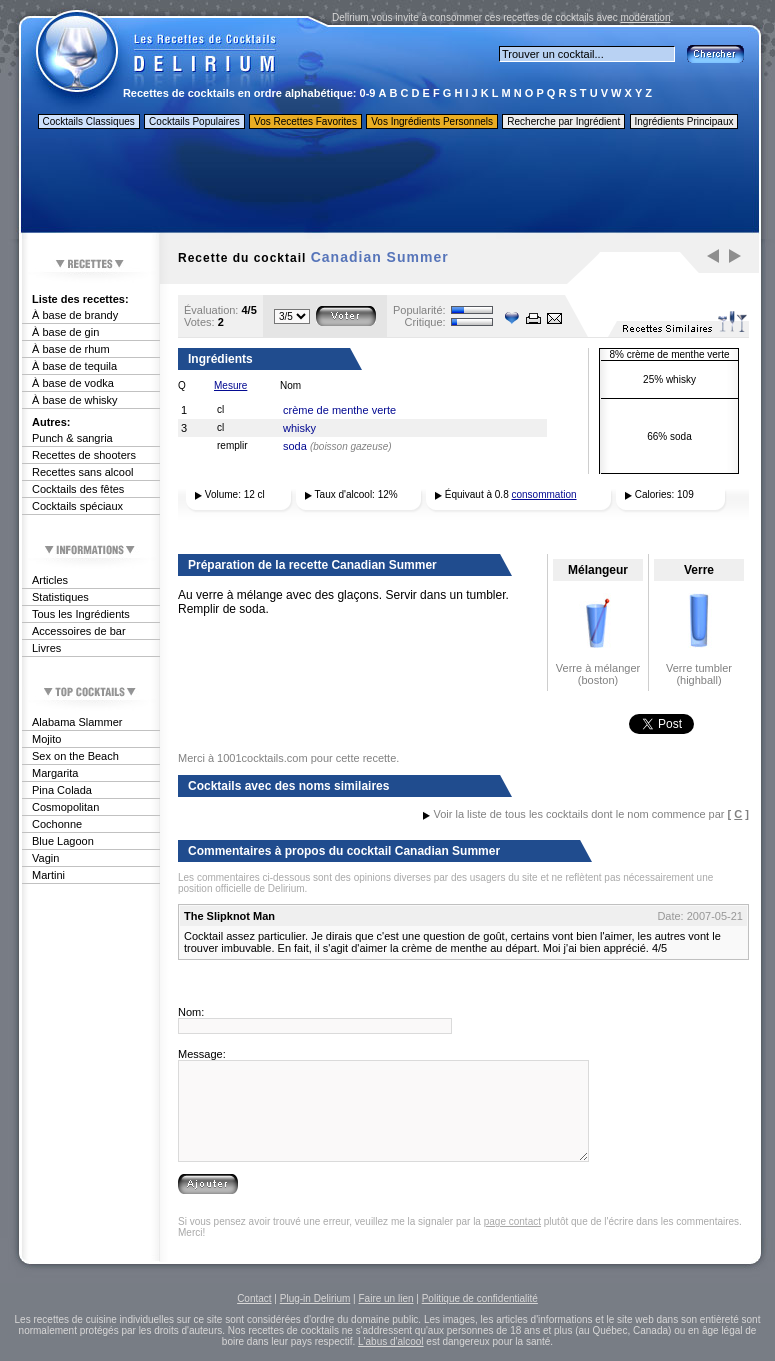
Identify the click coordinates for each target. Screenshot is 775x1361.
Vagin (45, 858)
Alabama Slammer (77, 722)
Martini (48, 875)
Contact (254, 1298)
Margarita (55, 773)
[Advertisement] (389, 183)
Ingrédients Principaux (684, 121)
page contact (512, 1221)
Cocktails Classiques (89, 121)
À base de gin (65, 332)
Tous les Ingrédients (81, 614)
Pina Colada (62, 790)
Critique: (425, 322)
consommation (544, 494)
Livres (46, 648)
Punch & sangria (72, 438)
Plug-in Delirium (315, 1298)
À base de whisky (75, 400)
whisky (299, 428)
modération (645, 17)
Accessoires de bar (79, 631)
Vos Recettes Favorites (305, 121)
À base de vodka (73, 383)
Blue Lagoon (63, 841)
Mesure (230, 385)
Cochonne (57, 824)
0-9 (368, 93)
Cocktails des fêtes (78, 489)
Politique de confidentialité (480, 1298)
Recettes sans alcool (83, 472)
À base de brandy (75, 315)
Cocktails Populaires (194, 121)
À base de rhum (71, 349)
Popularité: (419, 310)
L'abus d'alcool (391, 1341)
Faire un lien (385, 1298)
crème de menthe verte (339, 410)
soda (295, 446)
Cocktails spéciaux (77, 506)
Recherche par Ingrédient (563, 121)
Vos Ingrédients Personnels (432, 121)
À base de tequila (74, 366)
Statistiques (60, 597)
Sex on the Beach (75, 756)
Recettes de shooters (84, 455)
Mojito (46, 739)
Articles (50, 580)
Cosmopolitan (65, 807)
